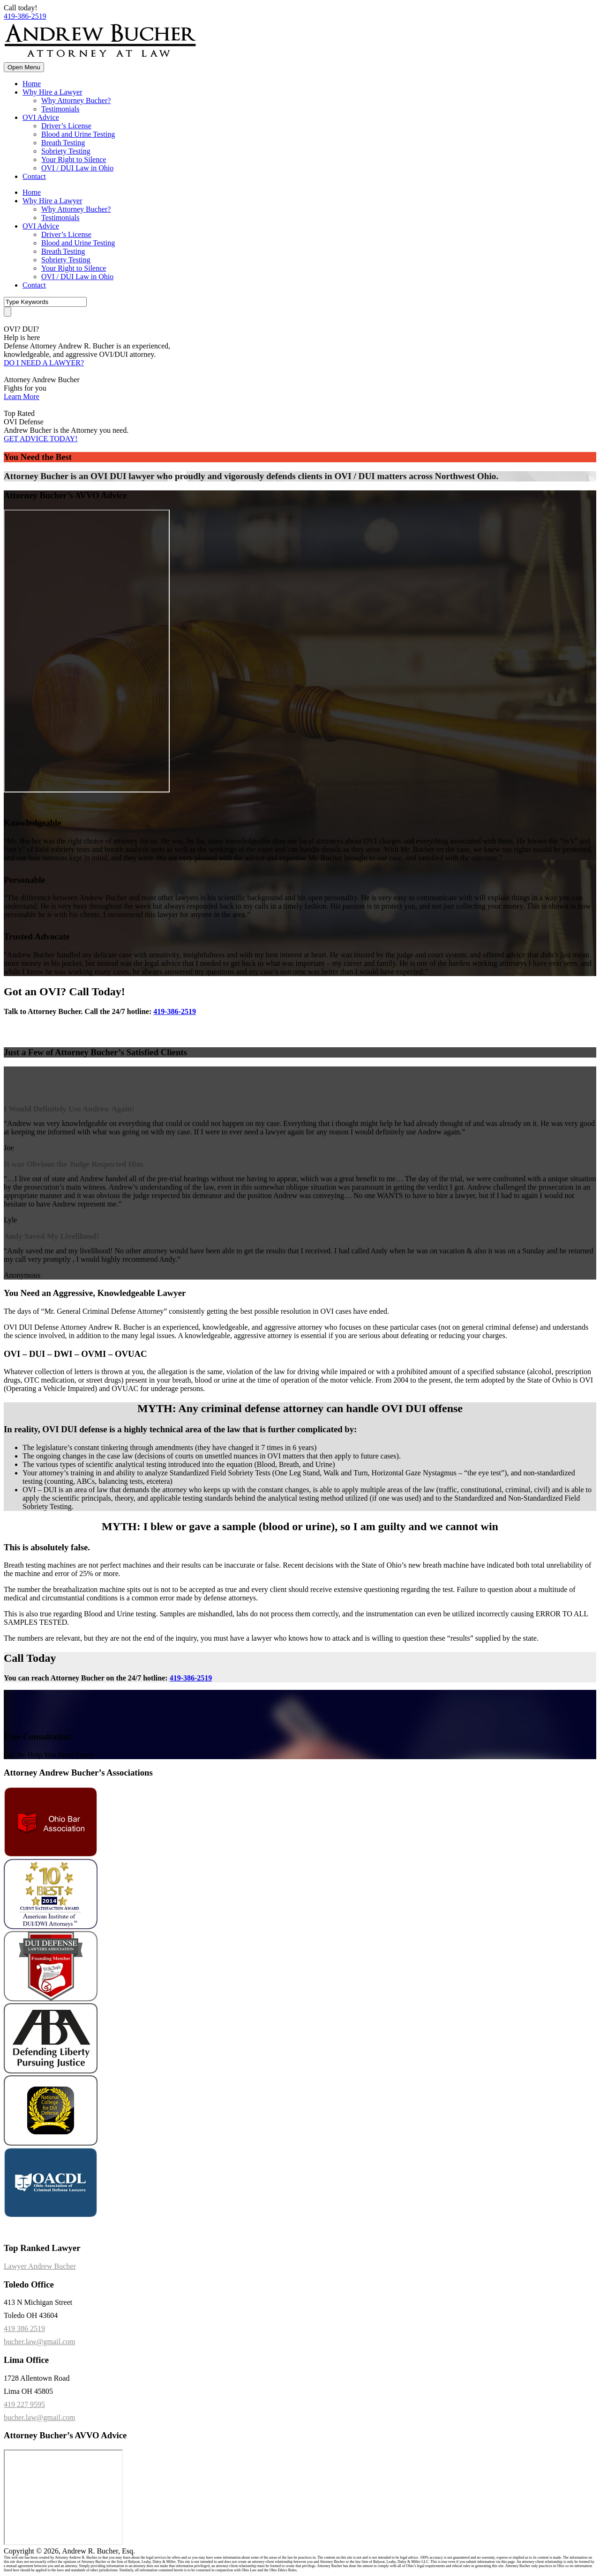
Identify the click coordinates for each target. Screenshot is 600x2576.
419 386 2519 (24, 2328)
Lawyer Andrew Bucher (40, 2266)
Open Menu (24, 67)
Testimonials (60, 109)
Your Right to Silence (73, 159)
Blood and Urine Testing (78, 134)
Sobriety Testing (65, 151)
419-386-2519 (25, 16)
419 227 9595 (24, 2404)
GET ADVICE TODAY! (41, 439)
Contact (34, 176)
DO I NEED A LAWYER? (44, 363)
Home (31, 84)
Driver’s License (66, 126)
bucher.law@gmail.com (39, 2342)
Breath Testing (63, 143)
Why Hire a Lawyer (52, 92)
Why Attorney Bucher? (76, 100)
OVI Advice (40, 117)
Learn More (21, 396)
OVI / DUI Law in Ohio (77, 168)
